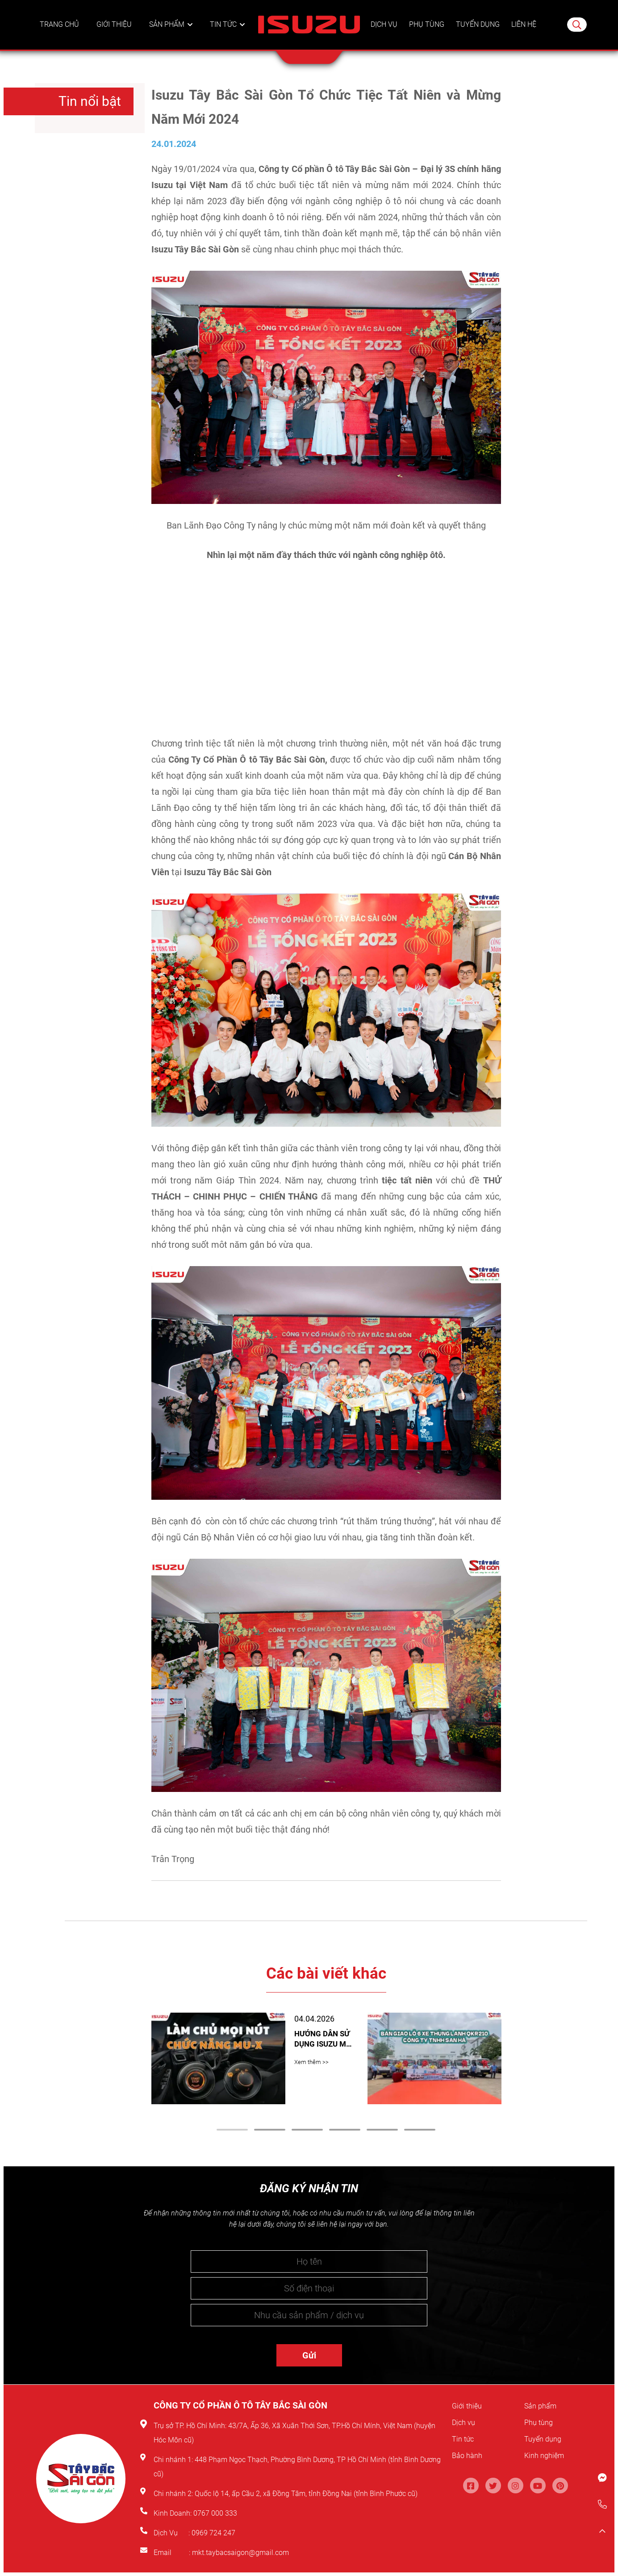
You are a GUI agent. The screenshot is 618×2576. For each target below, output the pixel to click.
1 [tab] (232, 2130)
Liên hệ (524, 33)
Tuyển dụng (478, 33)
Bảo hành (470, 2455)
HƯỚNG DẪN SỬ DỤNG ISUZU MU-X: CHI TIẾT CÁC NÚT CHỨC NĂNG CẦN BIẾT (323, 2036)
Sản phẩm (168, 33)
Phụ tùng (425, 33)
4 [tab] (344, 2130)
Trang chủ (60, 33)
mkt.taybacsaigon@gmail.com (240, 2552)
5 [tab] (382, 2130)
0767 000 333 (216, 2513)
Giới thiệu (116, 33)
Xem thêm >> (311, 2057)
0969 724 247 (213, 2533)
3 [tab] (307, 2130)
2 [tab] (269, 2130)
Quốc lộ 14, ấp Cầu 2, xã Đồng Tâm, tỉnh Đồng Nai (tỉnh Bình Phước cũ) (306, 2493)
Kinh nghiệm (548, 2455)
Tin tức (224, 33)
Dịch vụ (383, 33)
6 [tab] (419, 2130)
